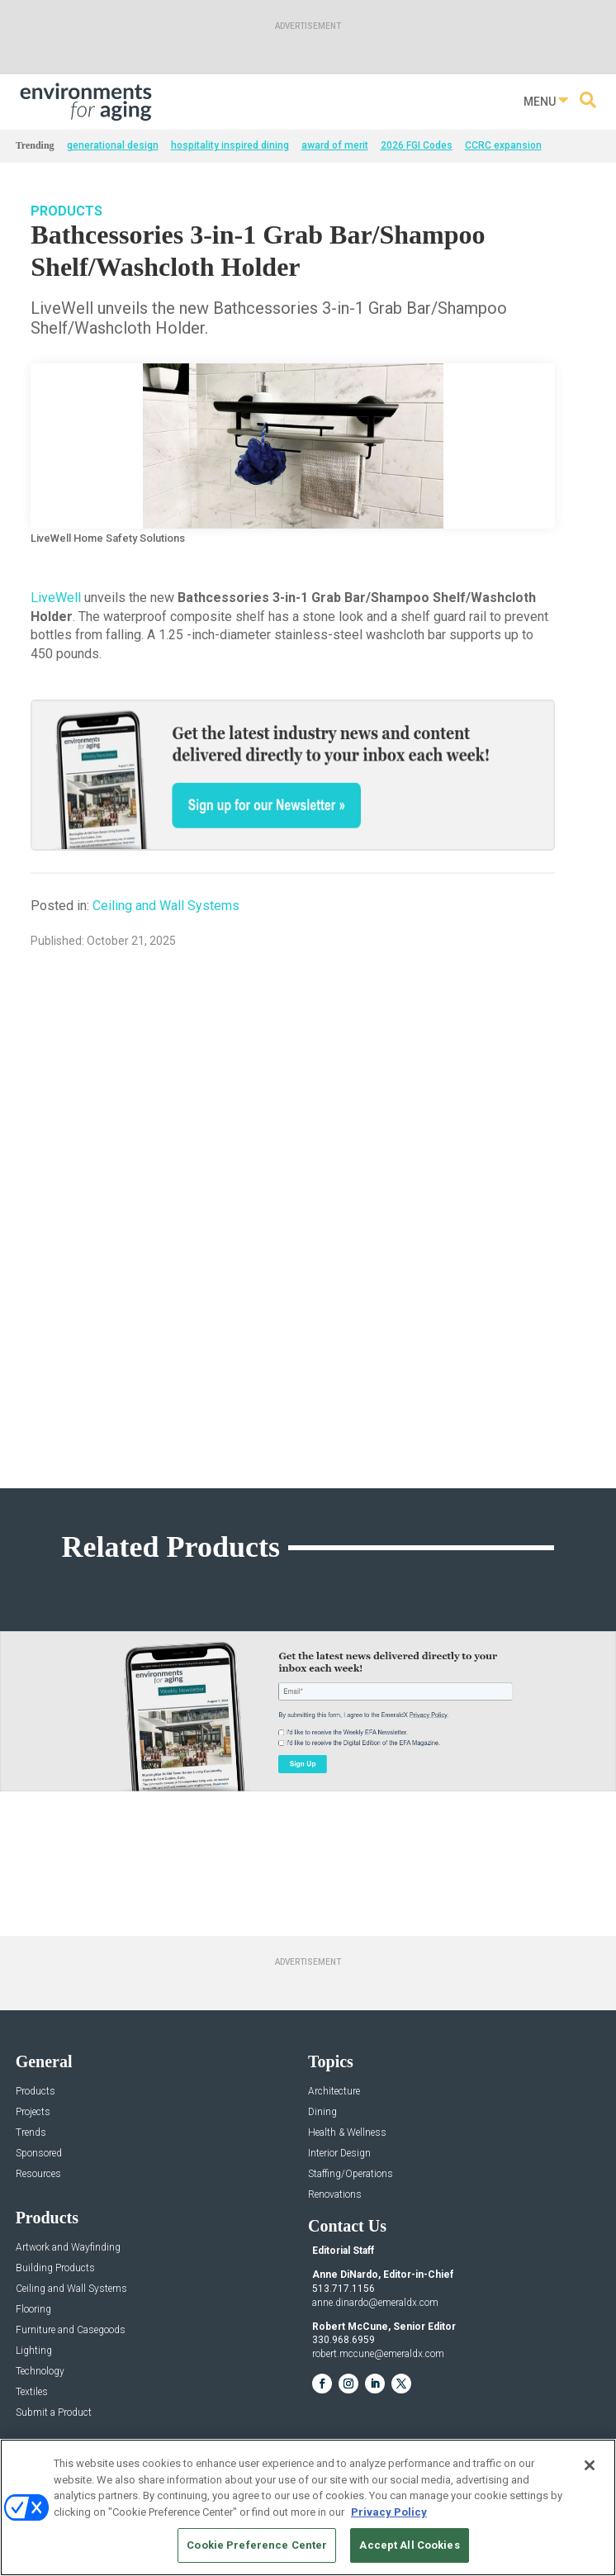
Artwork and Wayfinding (68, 2247)
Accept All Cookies (409, 2545)
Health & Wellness (347, 2133)
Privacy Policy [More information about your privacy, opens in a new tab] (389, 2512)
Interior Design (339, 2153)
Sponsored (39, 2153)
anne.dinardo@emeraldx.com (375, 2302)
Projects (33, 2112)
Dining (322, 2112)
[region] (308, 2507)
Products (66, 211)
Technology (40, 2371)
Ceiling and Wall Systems (165, 905)
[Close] (589, 2465)
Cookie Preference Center (257, 2545)
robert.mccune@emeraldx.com (378, 2354)
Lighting (34, 2351)
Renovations (335, 2194)
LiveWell (56, 597)
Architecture (334, 2091)
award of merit (334, 145)
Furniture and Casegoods (71, 2330)
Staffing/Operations (350, 2174)
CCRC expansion (503, 145)
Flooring (33, 2309)
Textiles (32, 2392)
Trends (31, 2133)
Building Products (55, 2268)
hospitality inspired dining (230, 145)
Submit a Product (54, 2413)
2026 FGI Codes (417, 145)
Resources (38, 2174)
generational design (113, 145)
